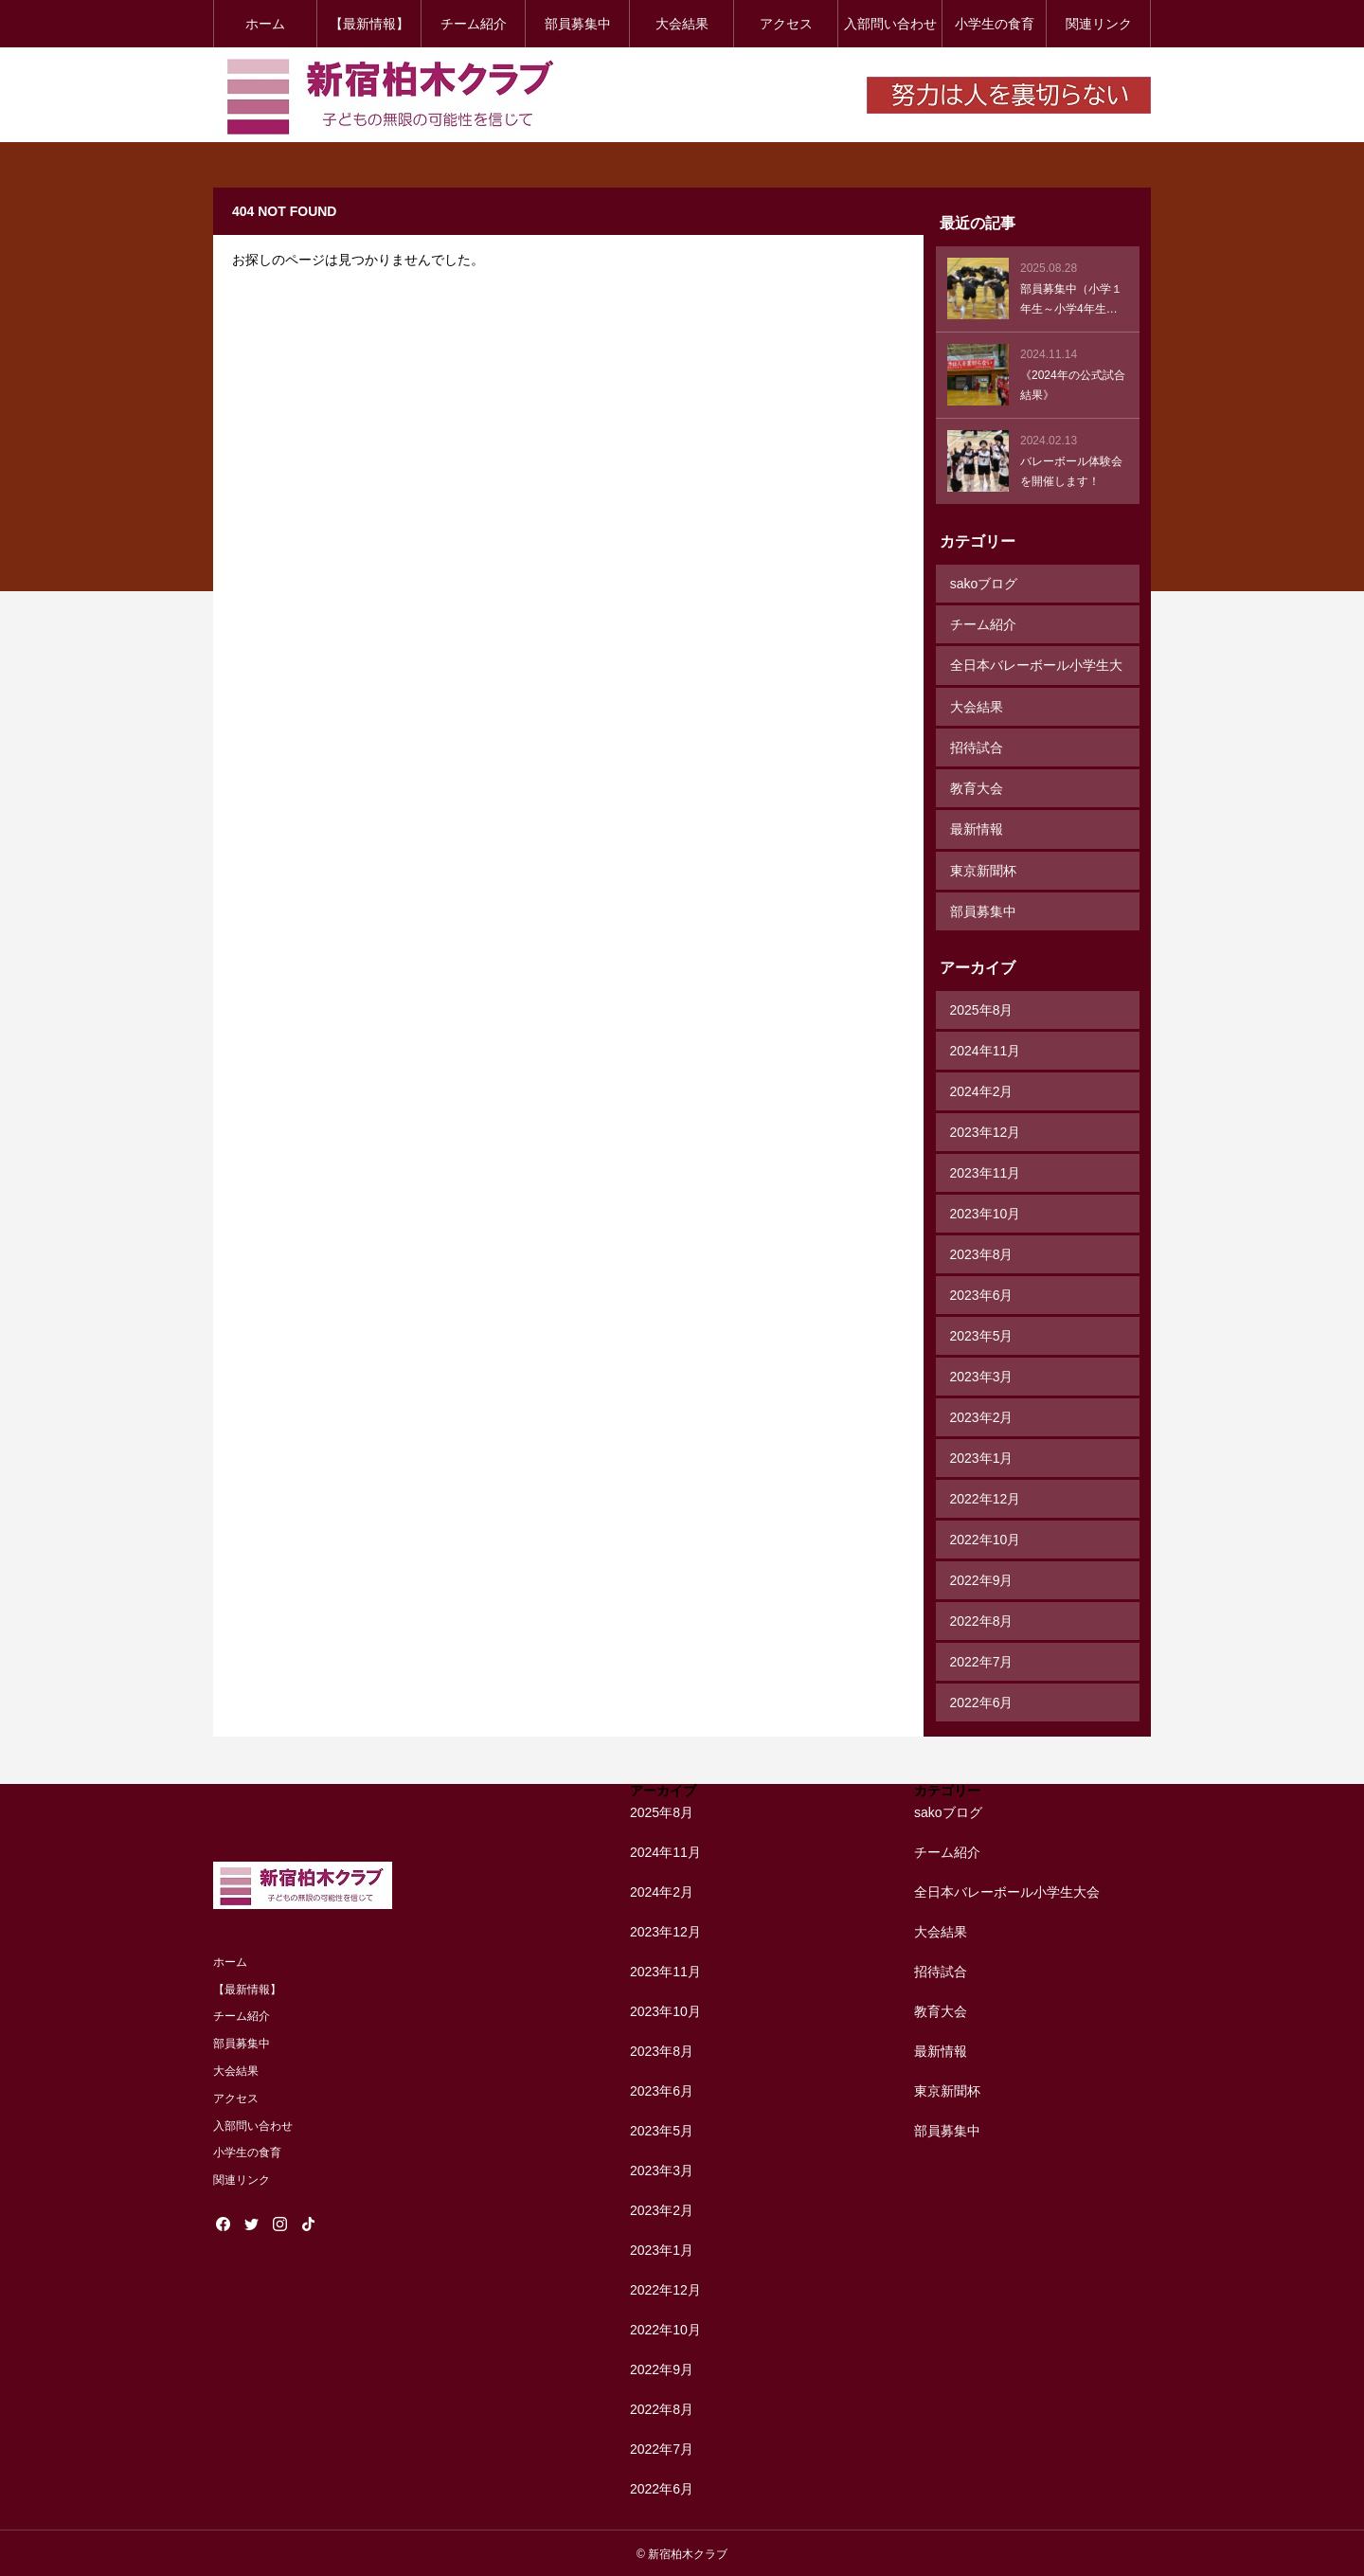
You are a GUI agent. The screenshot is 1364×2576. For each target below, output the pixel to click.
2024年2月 (982, 1089)
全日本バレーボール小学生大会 (1036, 671)
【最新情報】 (369, 23)
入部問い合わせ (890, 23)
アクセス (786, 23)
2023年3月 (982, 1374)
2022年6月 (982, 1700)
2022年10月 (985, 1537)
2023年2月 (982, 1415)
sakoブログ (984, 583)
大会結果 (682, 23)
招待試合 (976, 746)
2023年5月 (982, 1334)
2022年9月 (982, 1578)
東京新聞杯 (983, 868)
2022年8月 (982, 1619)
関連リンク (1099, 23)
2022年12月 (985, 1496)
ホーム (265, 23)
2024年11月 (985, 1048)
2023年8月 (982, 1252)
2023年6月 (982, 1293)
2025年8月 (982, 1008)
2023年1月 (982, 1456)
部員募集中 (578, 23)
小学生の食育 (994, 23)
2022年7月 (982, 1659)
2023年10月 (985, 1211)
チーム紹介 (473, 23)
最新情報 (976, 828)
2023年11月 (985, 1171)
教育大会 (976, 787)
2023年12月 (985, 1130)
